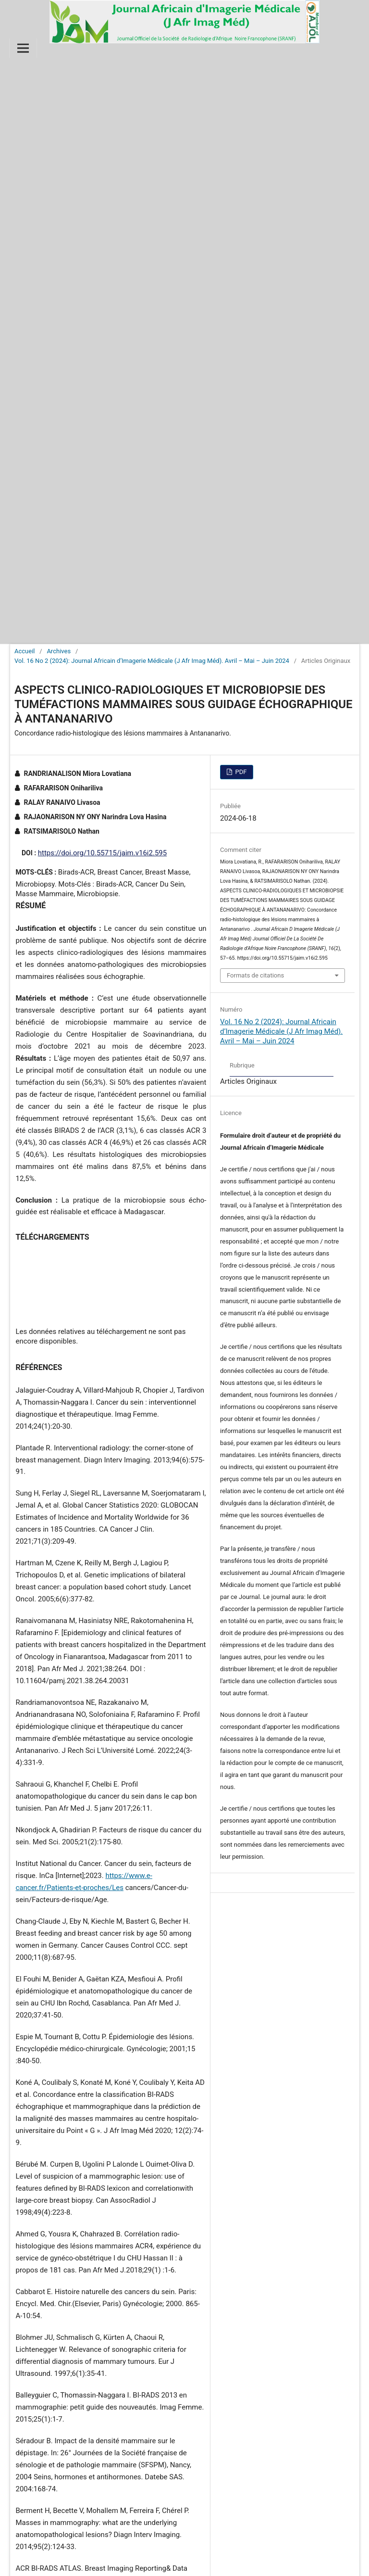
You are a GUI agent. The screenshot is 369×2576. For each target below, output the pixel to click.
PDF (240, 771)
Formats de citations (255, 975)
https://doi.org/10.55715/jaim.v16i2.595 (102, 853)
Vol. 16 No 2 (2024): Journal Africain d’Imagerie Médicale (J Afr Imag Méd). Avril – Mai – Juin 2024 (151, 660)
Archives (59, 651)
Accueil (24, 651)
